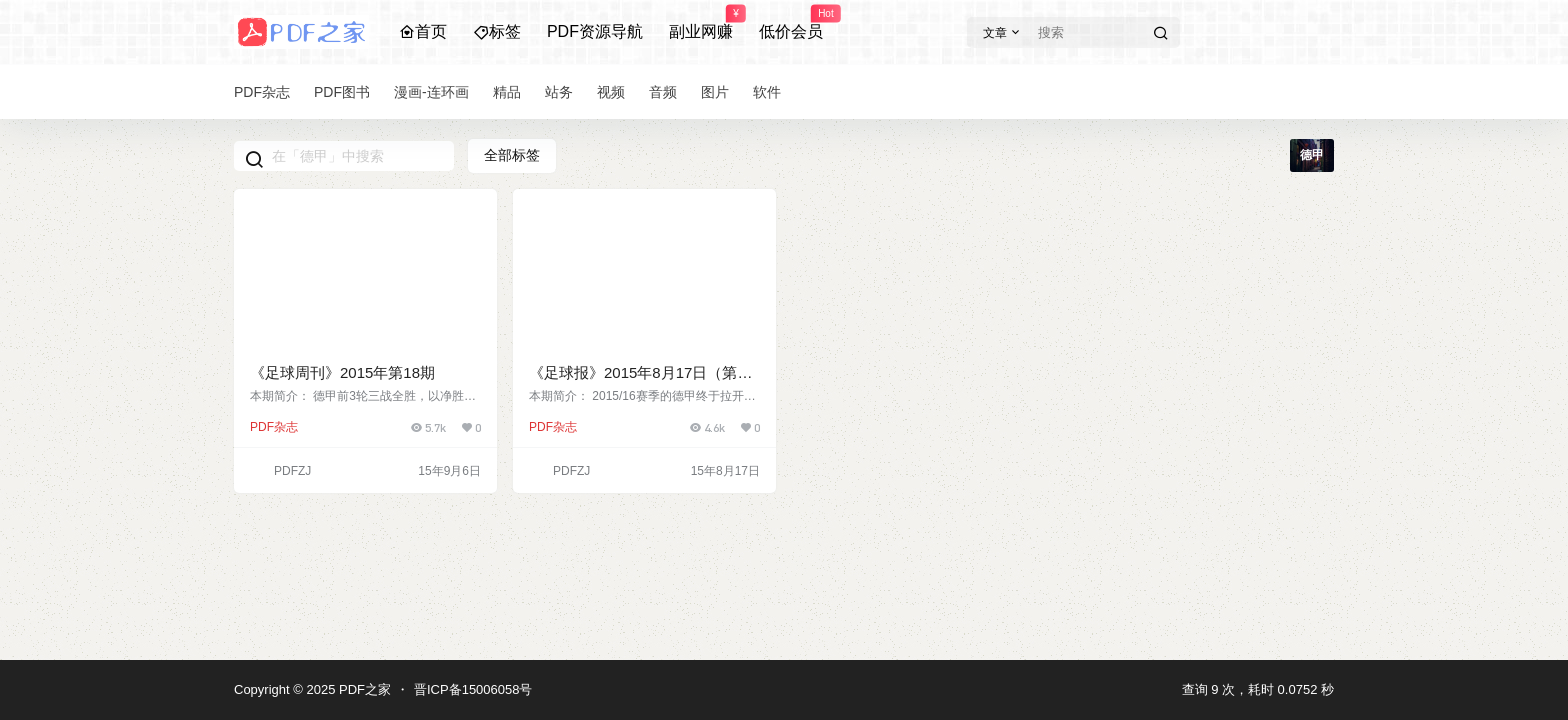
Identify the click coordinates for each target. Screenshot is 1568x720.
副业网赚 (701, 23)
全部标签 (512, 155)
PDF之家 (363, 689)
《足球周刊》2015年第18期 (342, 372)
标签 (497, 31)
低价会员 (791, 23)
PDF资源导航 (595, 31)
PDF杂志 (274, 427)
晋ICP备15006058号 (473, 689)
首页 (423, 31)
